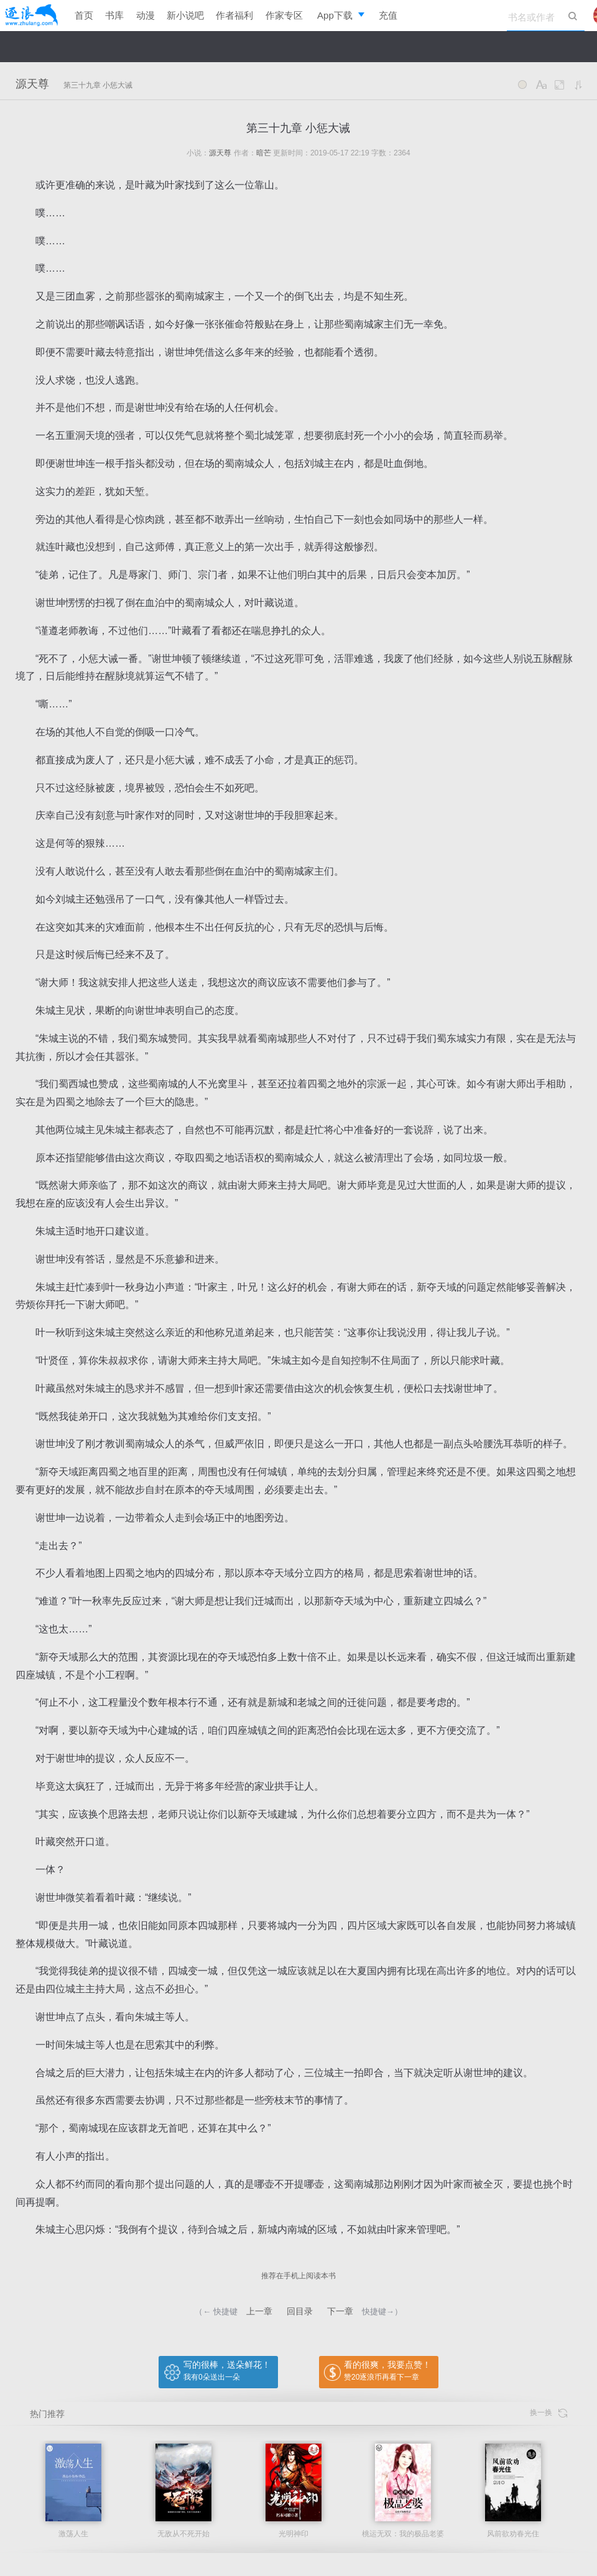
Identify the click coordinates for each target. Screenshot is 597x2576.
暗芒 (263, 153)
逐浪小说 (31, 15)
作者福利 (234, 15)
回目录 (300, 2311)
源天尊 (32, 84)
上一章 (259, 2311)
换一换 (548, 2412)
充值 (388, 15)
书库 (114, 15)
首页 (84, 15)
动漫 (145, 15)
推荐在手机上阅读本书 (298, 2275)
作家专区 (284, 15)
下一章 (340, 2311)
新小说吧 (185, 15)
